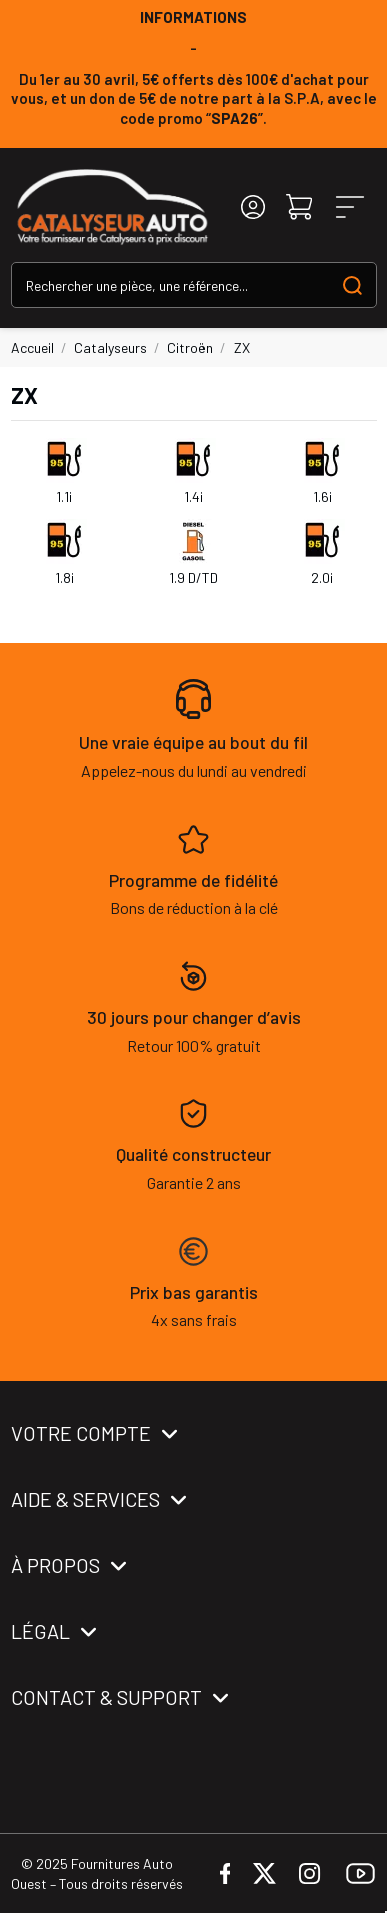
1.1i (64, 496)
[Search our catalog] (352, 284)
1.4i (193, 496)
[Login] (253, 207)
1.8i (64, 577)
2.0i (322, 577)
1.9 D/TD (193, 577)
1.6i (322, 496)
